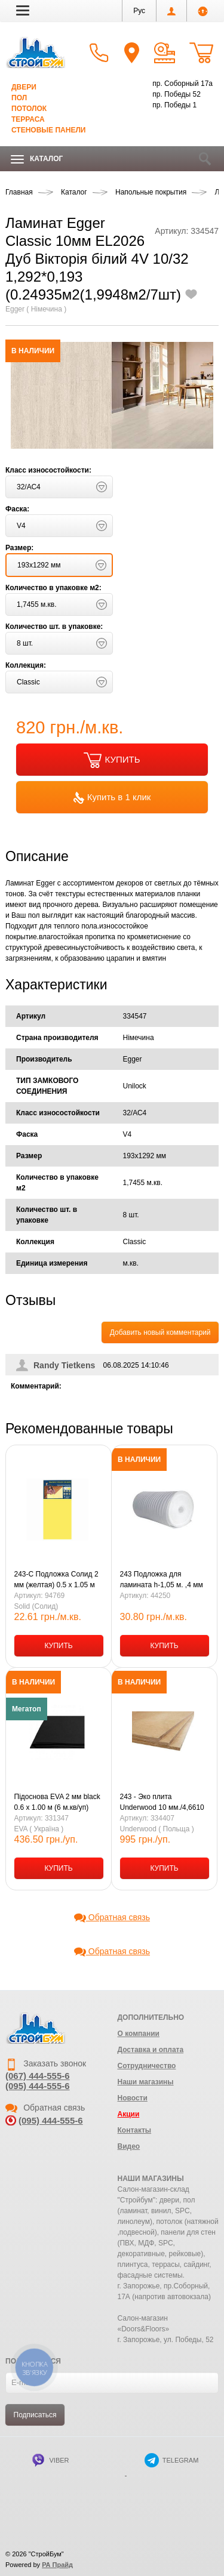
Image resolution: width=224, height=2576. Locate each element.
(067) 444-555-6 (37, 2076)
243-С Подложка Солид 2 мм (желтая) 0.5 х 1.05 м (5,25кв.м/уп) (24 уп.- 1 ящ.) (56, 1580)
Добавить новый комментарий (160, 1332)
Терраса (28, 119)
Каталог (37, 159)
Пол (19, 98)
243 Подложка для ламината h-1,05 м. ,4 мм (161, 1579)
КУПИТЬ (112, 760)
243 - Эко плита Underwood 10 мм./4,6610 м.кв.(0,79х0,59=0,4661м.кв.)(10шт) (162, 1803)
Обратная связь (112, 1917)
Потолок (29, 108)
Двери (23, 87)
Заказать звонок (45, 2063)
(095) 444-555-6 (37, 2086)
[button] (22, 10)
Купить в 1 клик (112, 798)
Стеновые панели (48, 130)
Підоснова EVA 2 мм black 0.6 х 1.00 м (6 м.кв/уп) (57, 1802)
